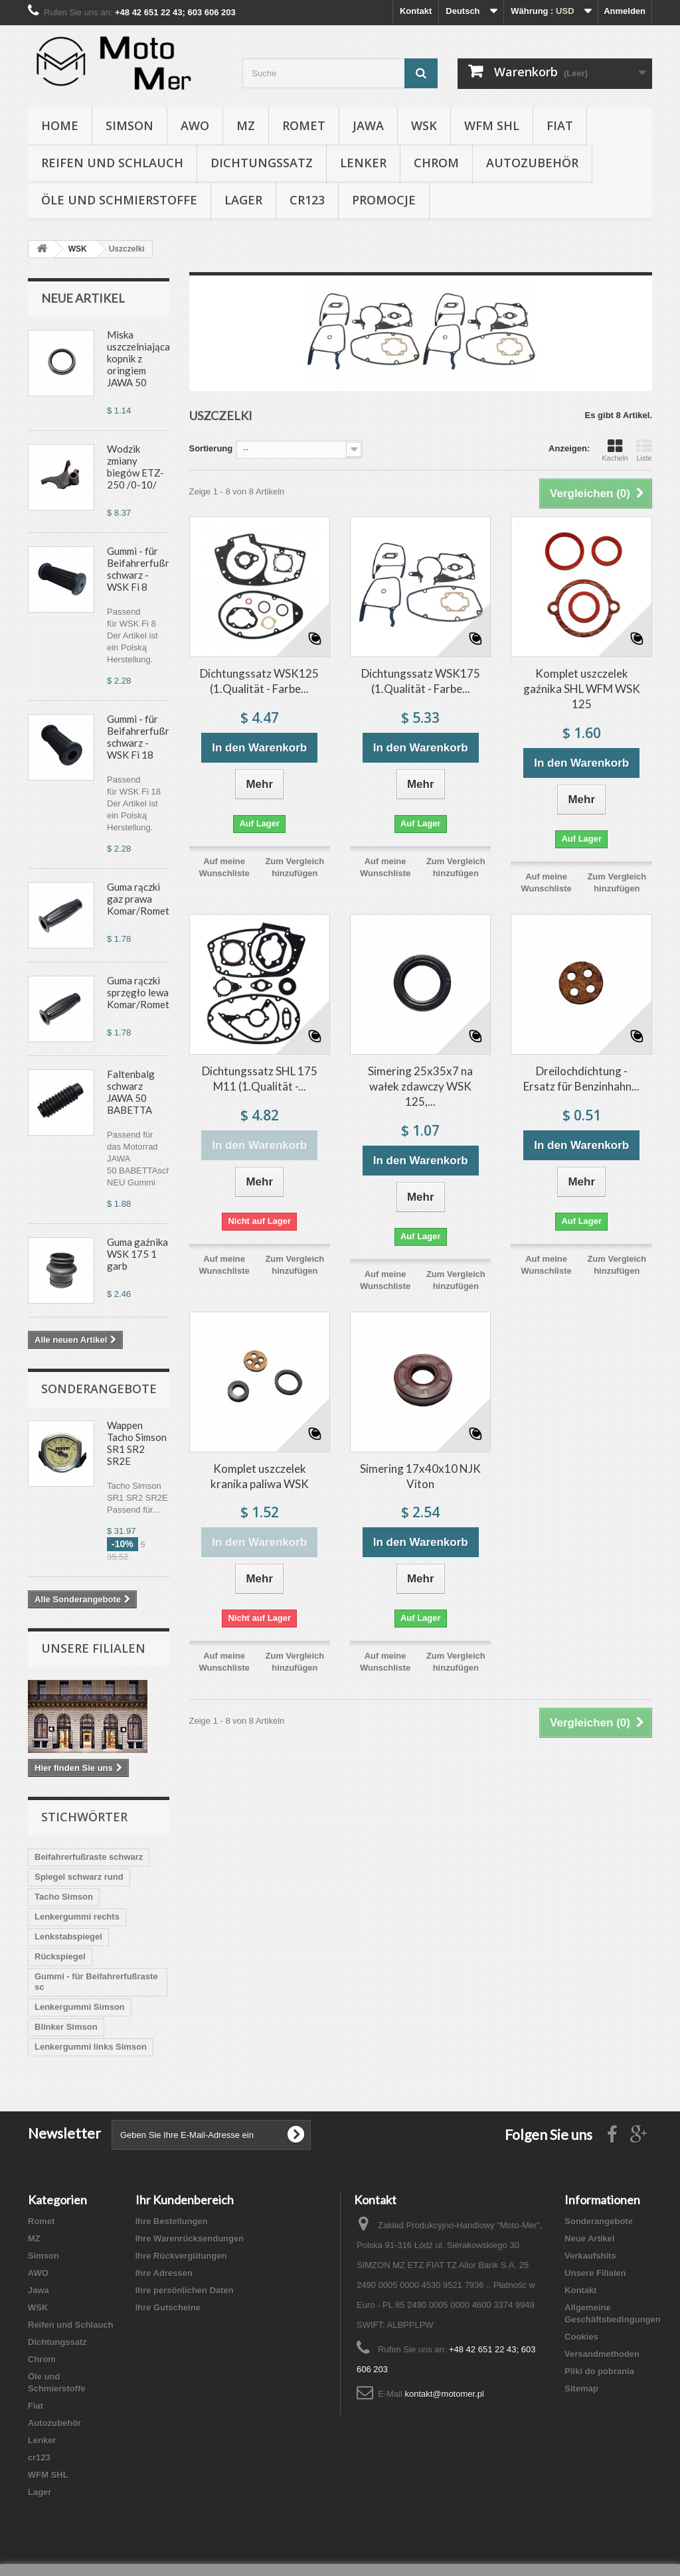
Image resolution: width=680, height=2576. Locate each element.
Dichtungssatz (262, 163)
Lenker (363, 163)
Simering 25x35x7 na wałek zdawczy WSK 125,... (420, 1086)
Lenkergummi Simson (80, 2007)
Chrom (436, 163)
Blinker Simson (66, 2027)
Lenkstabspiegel (68, 1936)
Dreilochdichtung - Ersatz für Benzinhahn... (581, 1078)
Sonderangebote (99, 1389)
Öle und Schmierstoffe (119, 200)
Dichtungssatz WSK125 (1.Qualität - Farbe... (259, 681)
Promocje (384, 200)
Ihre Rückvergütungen (181, 2256)
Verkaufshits (590, 2256)
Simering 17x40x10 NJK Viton (420, 1476)
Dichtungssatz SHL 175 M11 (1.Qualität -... (259, 1078)
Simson (129, 125)
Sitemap (581, 2388)
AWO (195, 125)
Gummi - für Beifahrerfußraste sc (96, 1981)
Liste (644, 450)
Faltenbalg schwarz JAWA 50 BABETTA (131, 1092)
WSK (424, 125)
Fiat (560, 125)
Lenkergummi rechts (77, 1917)
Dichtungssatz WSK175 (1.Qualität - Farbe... (420, 681)
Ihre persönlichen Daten (184, 2290)
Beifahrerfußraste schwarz (89, 1857)
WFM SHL (491, 125)
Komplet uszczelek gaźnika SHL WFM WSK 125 (581, 688)
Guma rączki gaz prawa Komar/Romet (138, 899)
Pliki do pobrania (599, 2371)
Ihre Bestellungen (171, 2221)
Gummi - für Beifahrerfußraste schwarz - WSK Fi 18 (148, 737)
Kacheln (615, 450)
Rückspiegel (60, 1956)
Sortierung (211, 448)
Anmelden (624, 11)
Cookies (581, 2337)
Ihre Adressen (164, 2273)
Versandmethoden (601, 2354)
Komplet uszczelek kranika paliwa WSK (260, 1476)
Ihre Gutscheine (168, 2307)
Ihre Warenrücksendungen (189, 2238)
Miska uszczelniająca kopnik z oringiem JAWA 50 (138, 358)
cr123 (307, 200)
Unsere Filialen (93, 1648)
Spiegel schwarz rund (79, 1877)
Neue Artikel (83, 298)
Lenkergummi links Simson (91, 2047)
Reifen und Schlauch (112, 163)
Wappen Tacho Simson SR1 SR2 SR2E (137, 1443)
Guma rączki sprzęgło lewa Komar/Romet (138, 992)
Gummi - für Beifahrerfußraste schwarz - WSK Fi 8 (148, 569)
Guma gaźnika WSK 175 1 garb (137, 1254)
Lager (243, 200)
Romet (303, 125)
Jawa (368, 125)
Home (59, 125)
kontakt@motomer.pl (443, 2394)
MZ (245, 125)
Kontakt (416, 11)
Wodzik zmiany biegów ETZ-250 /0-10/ (135, 467)
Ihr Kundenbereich (184, 2199)
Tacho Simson (64, 1897)
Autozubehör (532, 163)
